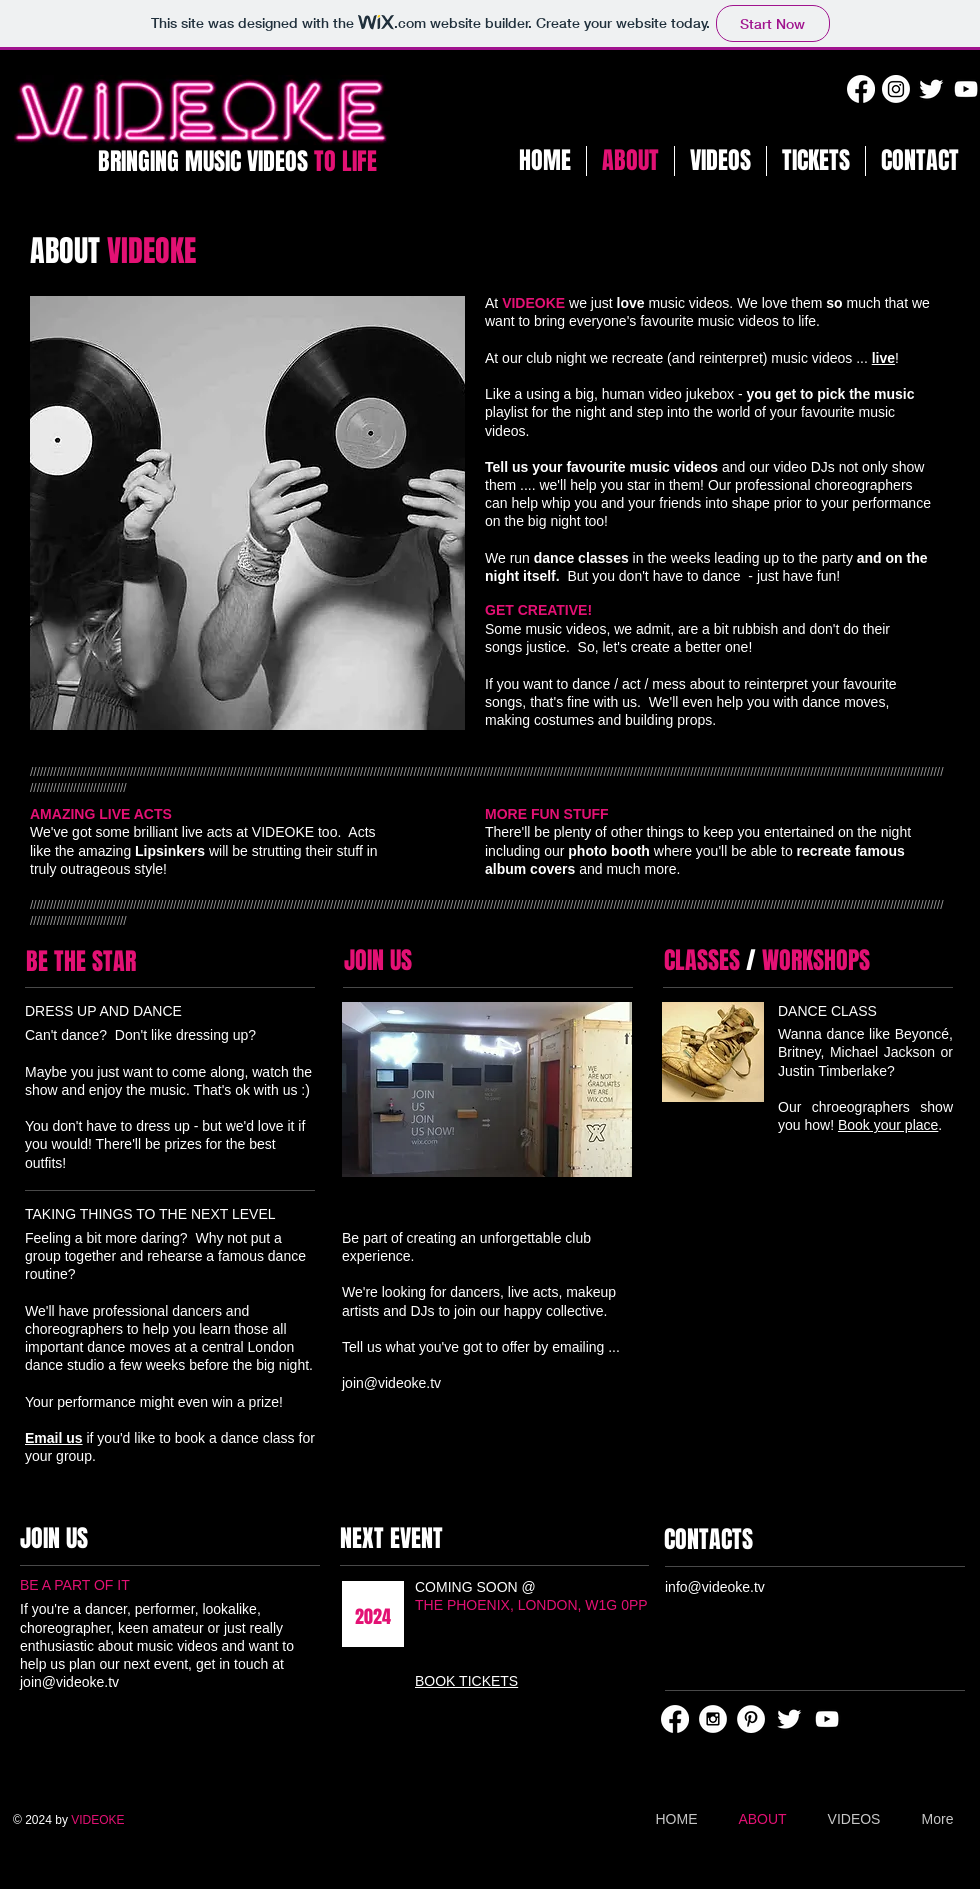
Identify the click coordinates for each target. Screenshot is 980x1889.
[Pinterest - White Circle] (751, 1719)
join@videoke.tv (391, 1383)
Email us (54, 1438)
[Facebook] (861, 89)
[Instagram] (896, 89)
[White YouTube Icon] (966, 89)
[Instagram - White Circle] (713, 1719)
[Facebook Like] (795, 1471)
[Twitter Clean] (931, 89)
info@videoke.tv (715, 1587)
